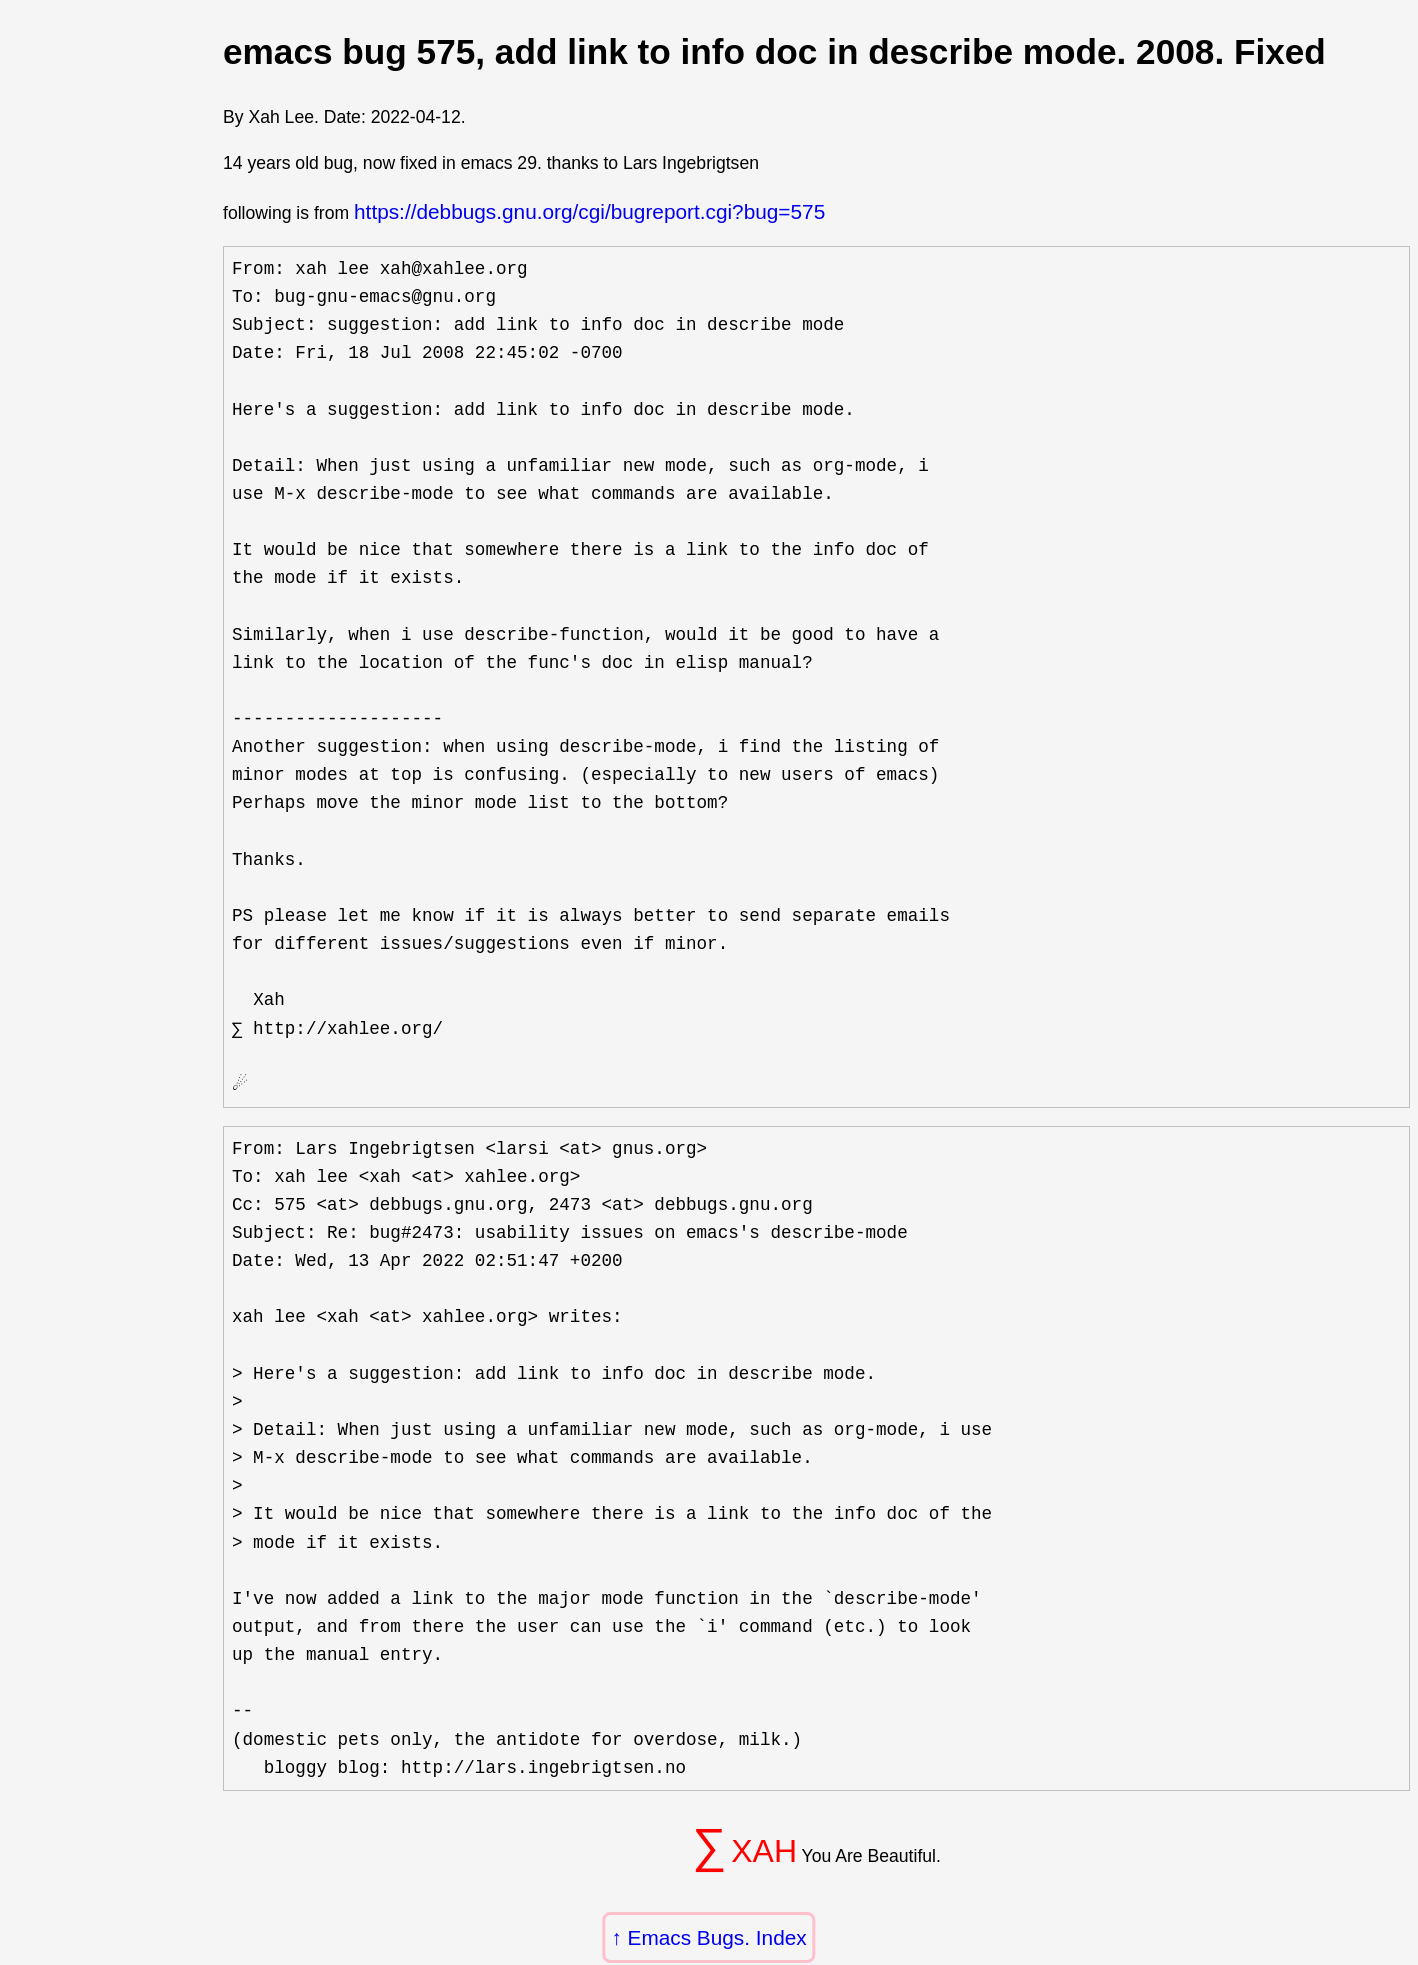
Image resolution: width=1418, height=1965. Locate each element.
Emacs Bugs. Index (717, 1937)
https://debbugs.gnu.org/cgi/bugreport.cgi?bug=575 (589, 211)
